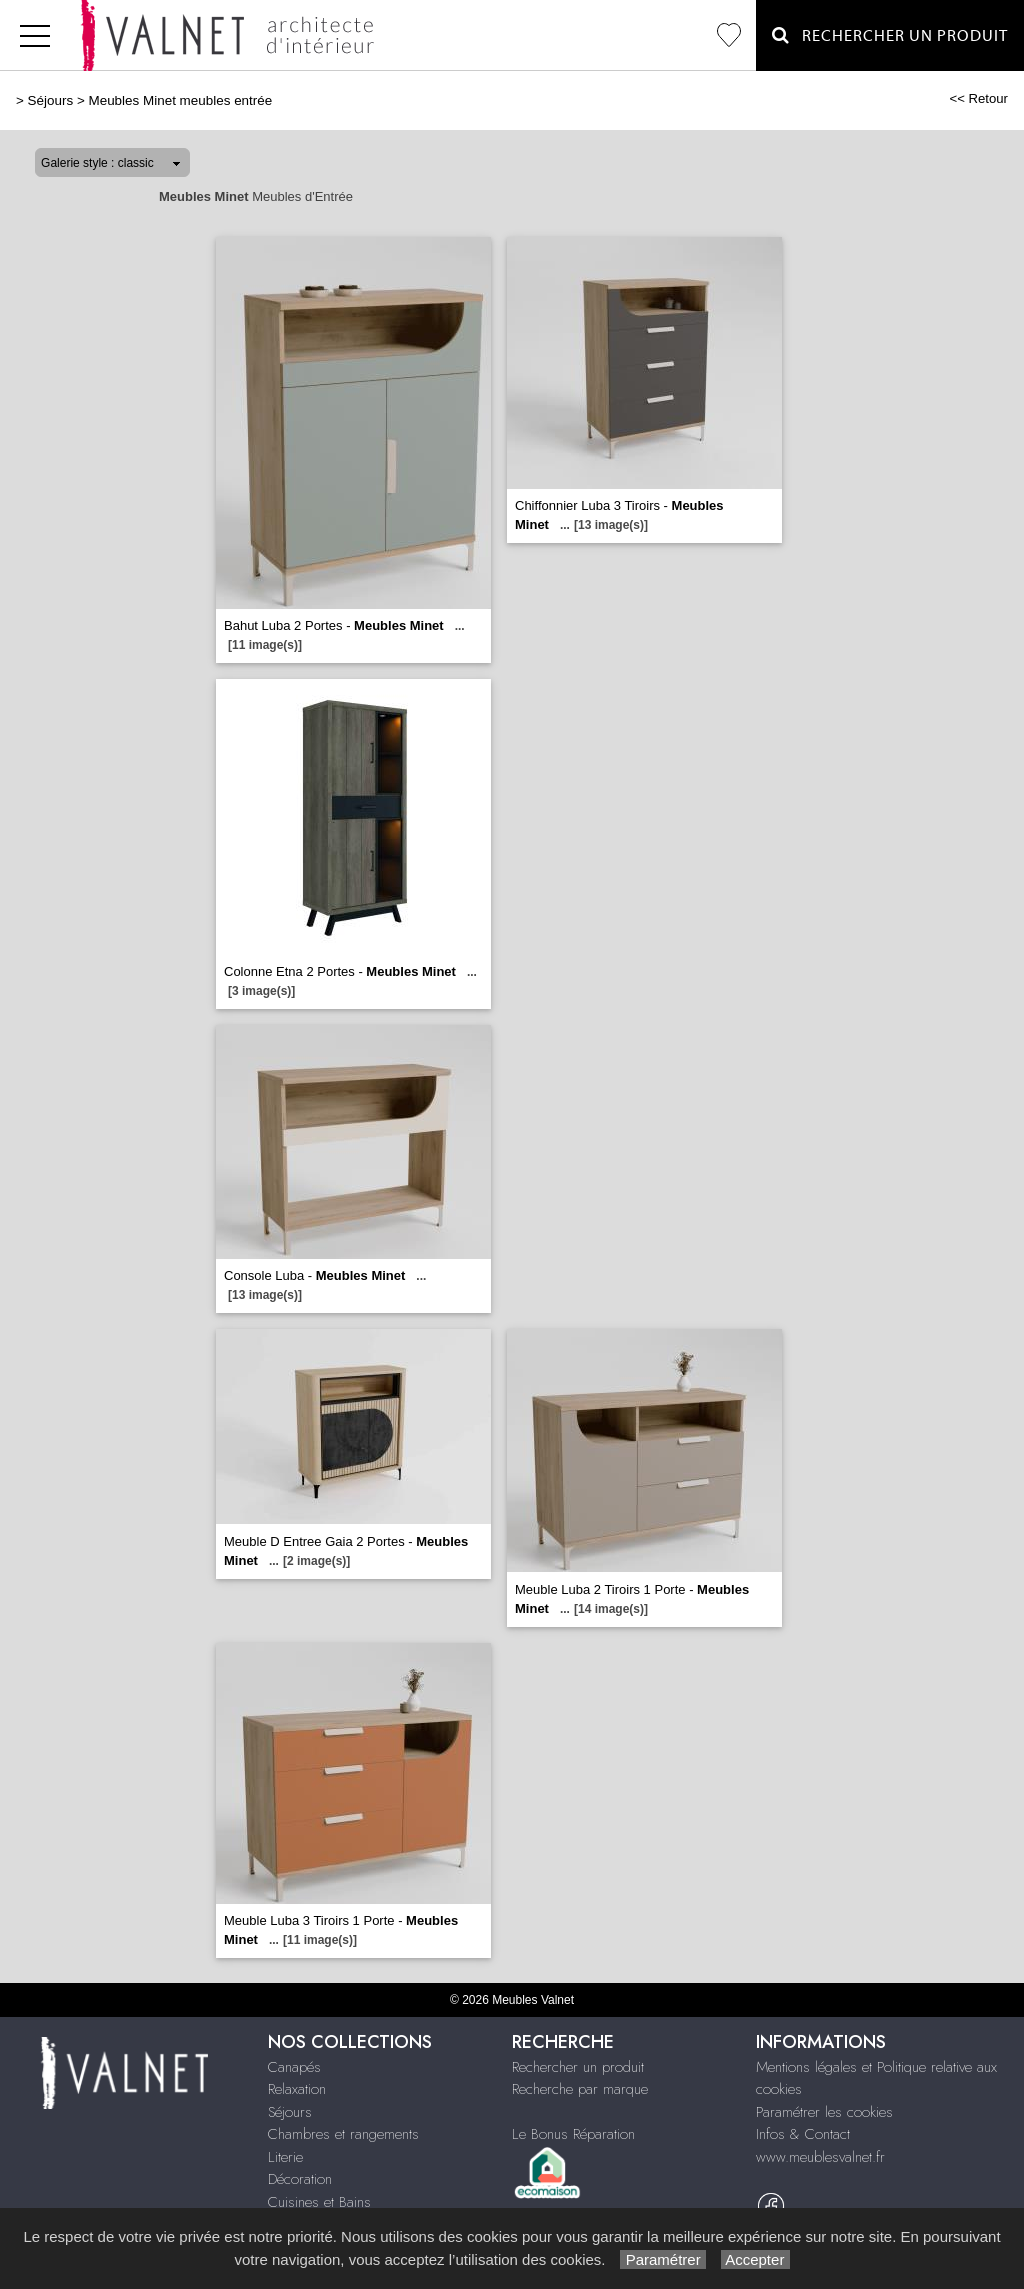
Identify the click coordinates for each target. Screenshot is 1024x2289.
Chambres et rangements (343, 2134)
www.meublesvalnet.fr (820, 2157)
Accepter (755, 2259)
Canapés (294, 2067)
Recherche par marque (580, 2089)
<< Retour (978, 98)
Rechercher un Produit (890, 35)
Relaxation (297, 2089)
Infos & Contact (803, 2134)
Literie (285, 2157)
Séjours (51, 100)
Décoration (300, 2179)
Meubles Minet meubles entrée (180, 100)
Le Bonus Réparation (573, 2134)
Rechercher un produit (578, 2067)
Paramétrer (662, 2259)
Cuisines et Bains (319, 2202)
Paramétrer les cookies (824, 2112)
